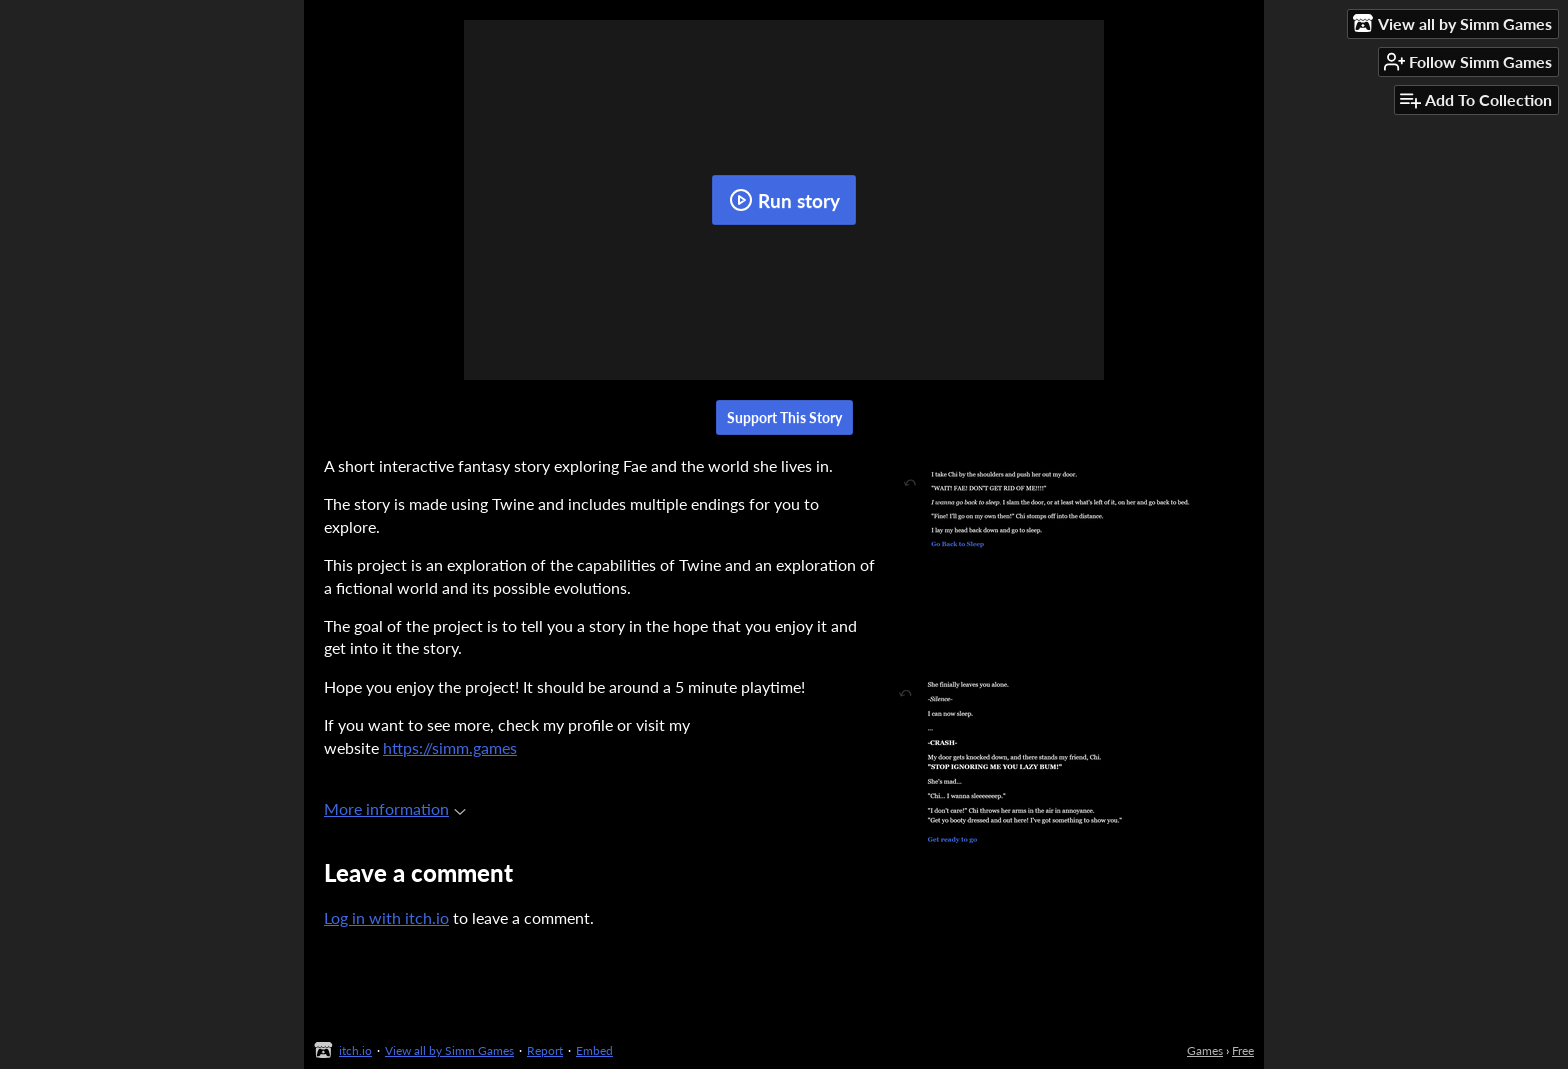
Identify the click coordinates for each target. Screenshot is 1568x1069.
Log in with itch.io (386, 917)
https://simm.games (450, 747)
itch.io (355, 1050)
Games (1205, 1050)
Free (1243, 1050)
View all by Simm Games (449, 1050)
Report (545, 1050)
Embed (594, 1050)
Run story (784, 200)
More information (395, 808)
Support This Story (784, 417)
